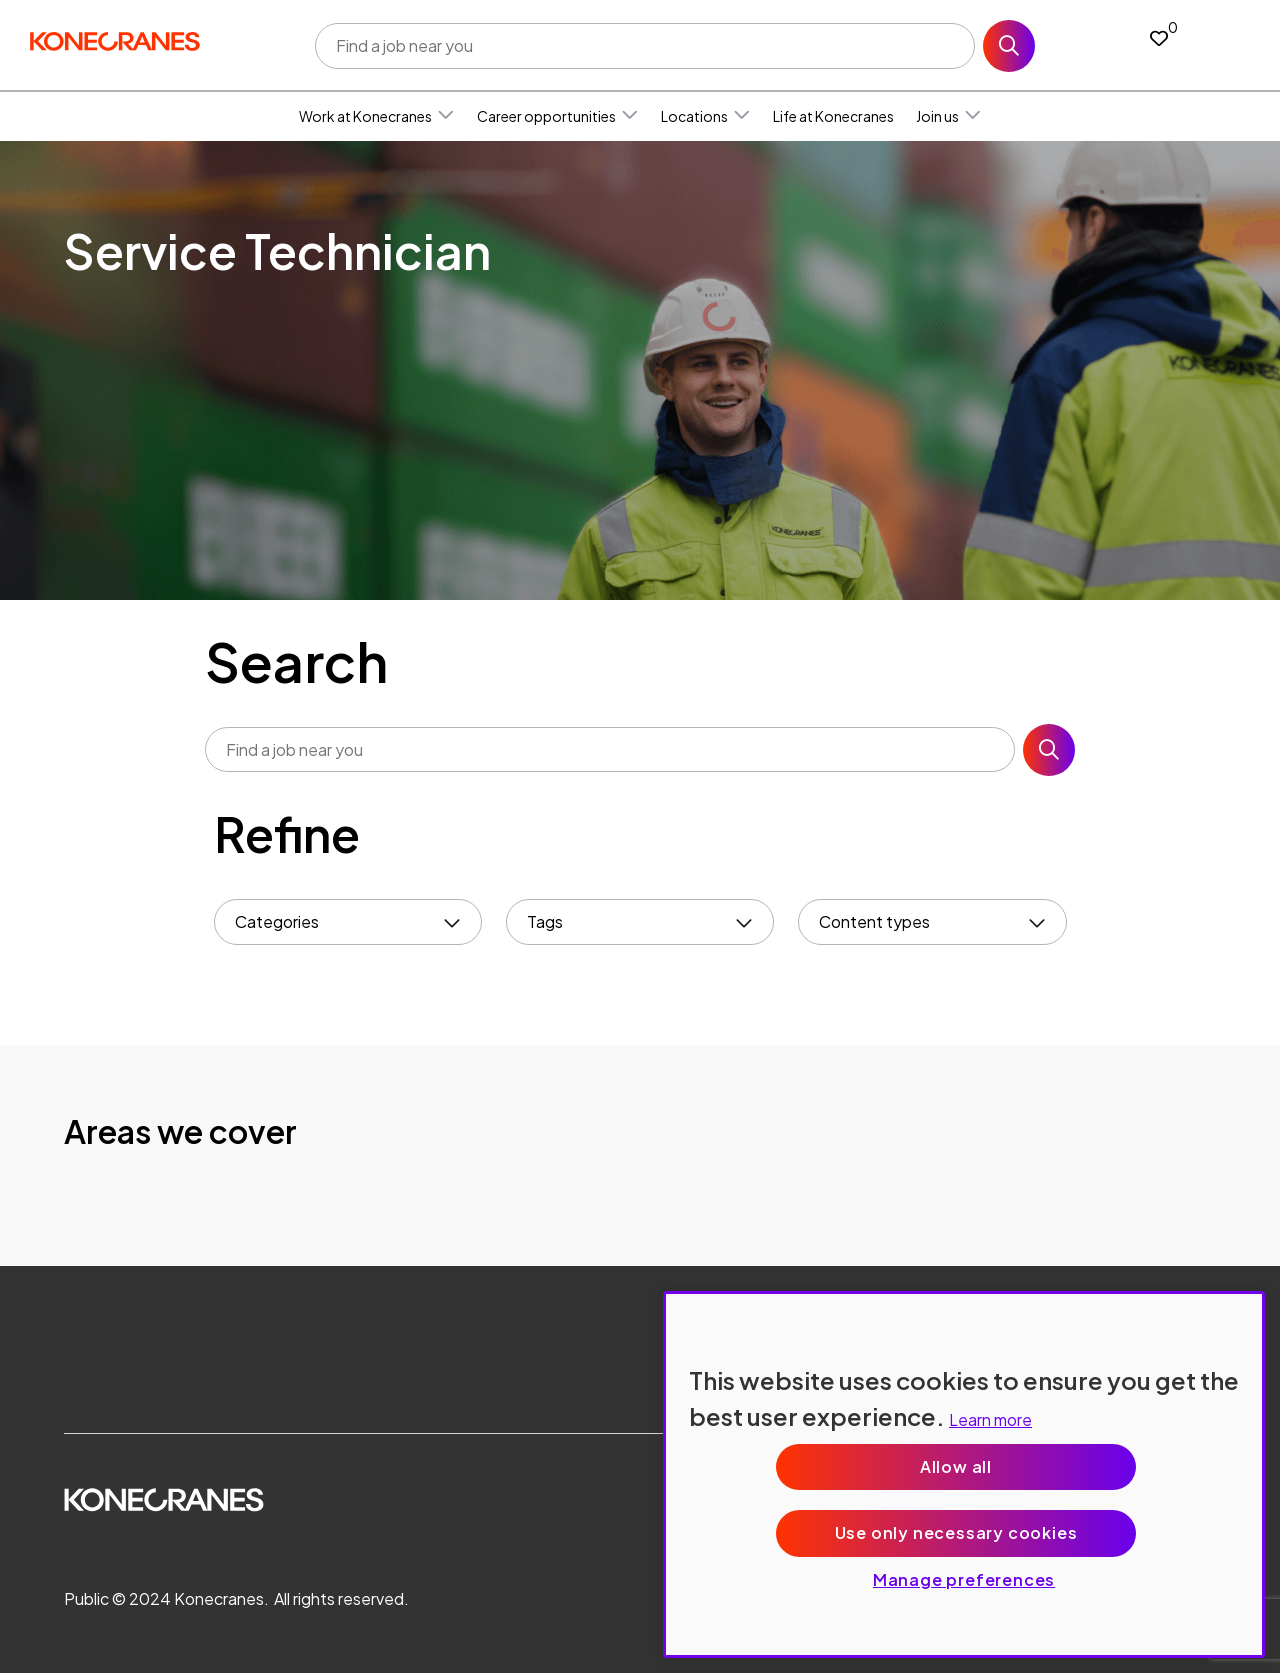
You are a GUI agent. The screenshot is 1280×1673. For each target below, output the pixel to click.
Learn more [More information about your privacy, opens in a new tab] (990, 1419)
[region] (964, 1474)
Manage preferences (964, 1579)
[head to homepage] (115, 41)
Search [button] (1009, 46)
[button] (446, 116)
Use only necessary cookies (956, 1532)
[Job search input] (645, 46)
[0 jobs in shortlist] (1159, 37)
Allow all (956, 1466)
